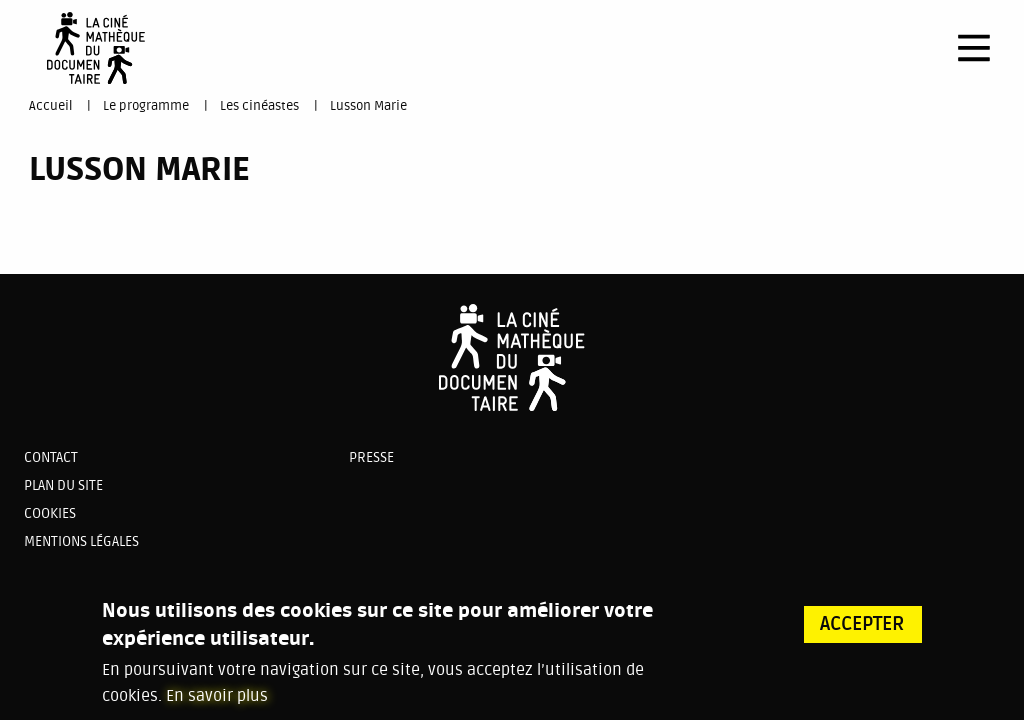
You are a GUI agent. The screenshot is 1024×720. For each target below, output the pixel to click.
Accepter (862, 631)
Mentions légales (81, 541)
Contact (51, 457)
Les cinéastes (259, 106)
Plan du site (63, 485)
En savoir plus (217, 703)
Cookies (50, 513)
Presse (371, 457)
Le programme (146, 106)
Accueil (50, 106)
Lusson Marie (368, 106)
